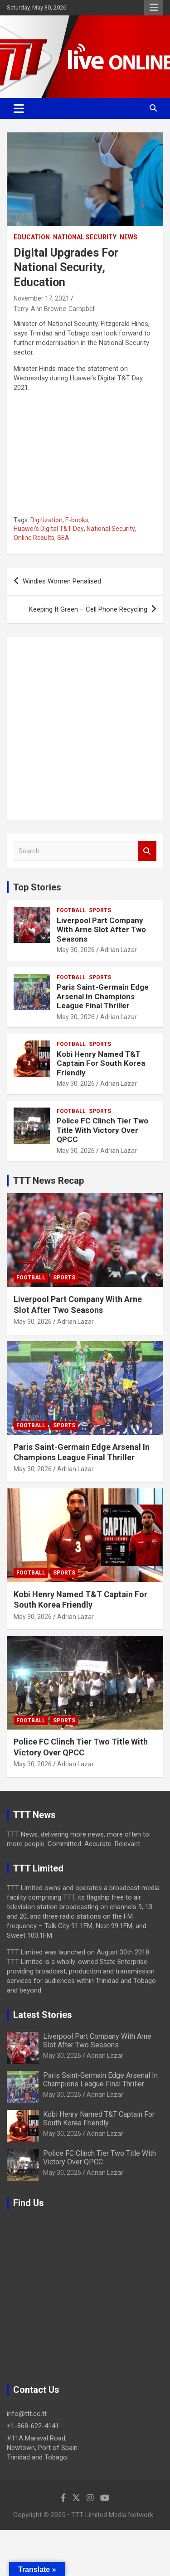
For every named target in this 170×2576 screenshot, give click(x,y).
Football (71, 910)
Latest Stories (42, 2014)
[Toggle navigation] (19, 108)
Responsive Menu (153, 7)
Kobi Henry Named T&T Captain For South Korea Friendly (101, 1063)
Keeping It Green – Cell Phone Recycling (88, 609)
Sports (100, 910)
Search (147, 851)
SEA (63, 537)
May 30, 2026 (76, 949)
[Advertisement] (85, 729)
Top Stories (37, 887)
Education (32, 237)
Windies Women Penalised (62, 581)
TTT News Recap (48, 1180)
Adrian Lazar (118, 949)
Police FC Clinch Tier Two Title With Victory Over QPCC (102, 1130)
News (128, 237)
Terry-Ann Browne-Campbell (55, 308)
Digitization (46, 520)
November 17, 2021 (41, 298)
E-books (76, 520)
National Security (85, 237)
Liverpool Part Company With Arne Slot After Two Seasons (101, 929)
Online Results (34, 537)
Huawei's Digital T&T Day (49, 528)
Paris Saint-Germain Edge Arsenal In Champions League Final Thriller (103, 996)
